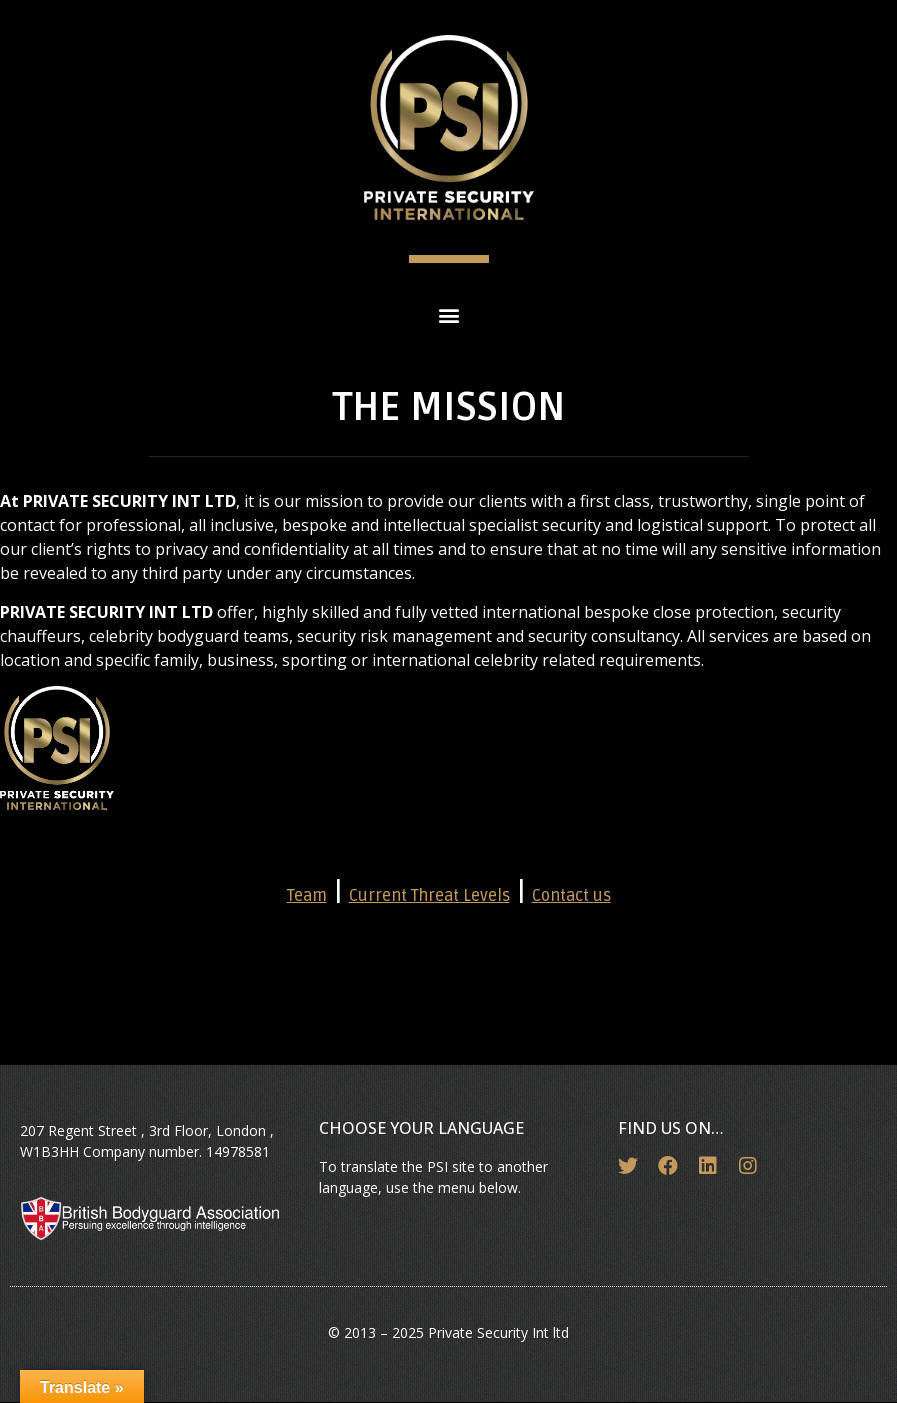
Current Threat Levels (429, 896)
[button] (448, 314)
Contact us (571, 896)
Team (307, 896)
